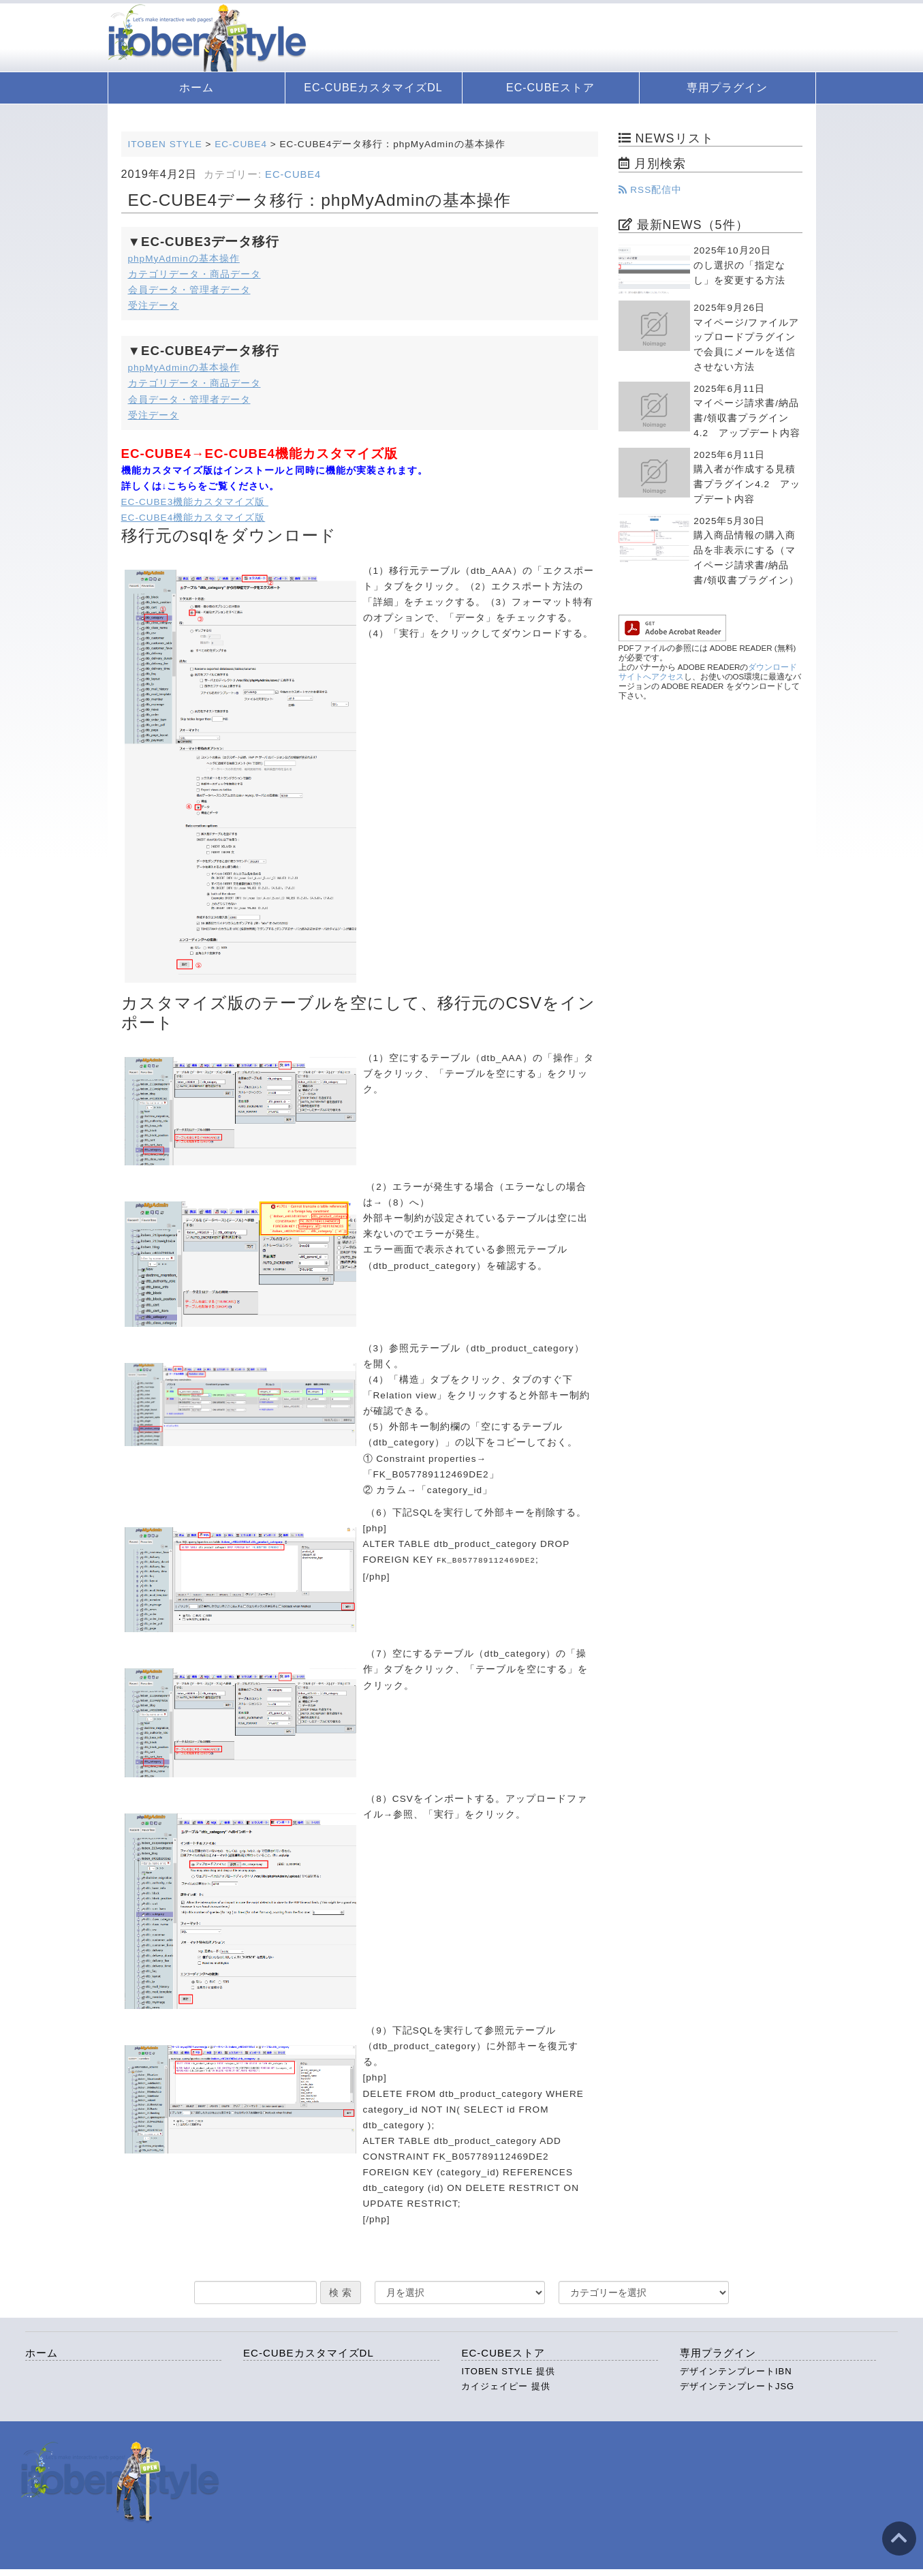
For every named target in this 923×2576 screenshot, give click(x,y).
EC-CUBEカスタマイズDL (373, 87)
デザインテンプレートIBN (736, 2371)
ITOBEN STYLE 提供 (508, 2371)
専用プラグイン (727, 87)
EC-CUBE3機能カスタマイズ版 (195, 502)
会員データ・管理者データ (189, 290)
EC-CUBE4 (293, 174)
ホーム (196, 87)
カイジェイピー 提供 (505, 2386)
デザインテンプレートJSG (737, 2386)
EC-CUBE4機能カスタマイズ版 (193, 517)
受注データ (153, 306)
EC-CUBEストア (550, 87)
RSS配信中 (651, 190)
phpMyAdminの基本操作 (184, 259)
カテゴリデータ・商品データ (194, 274)
